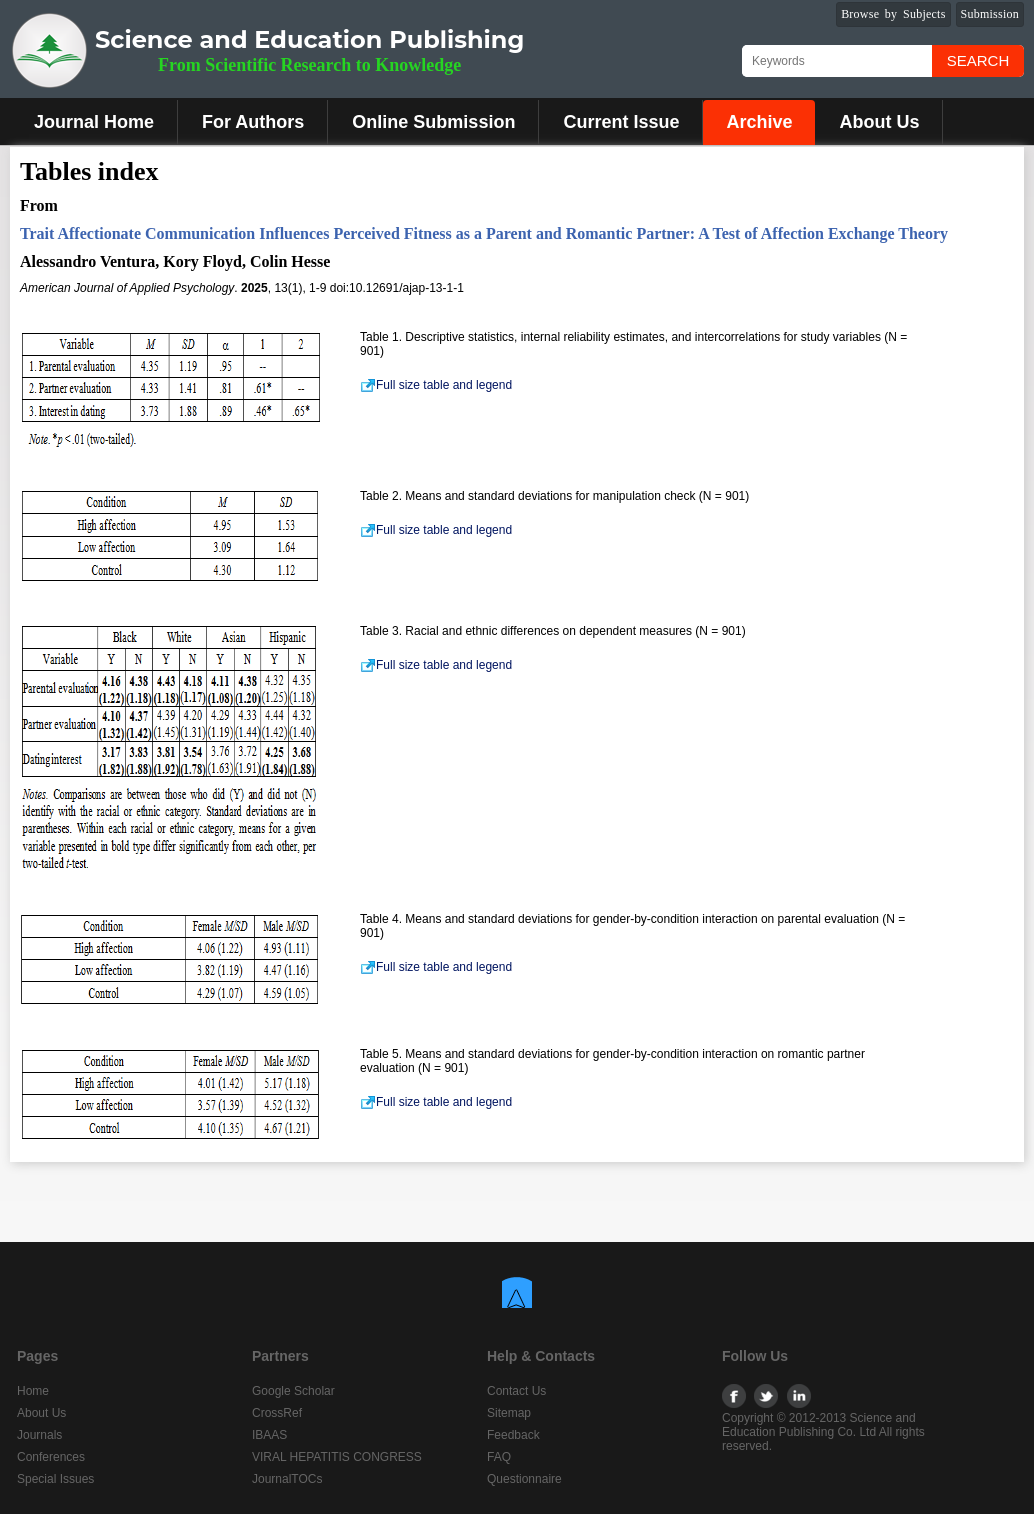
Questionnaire (524, 1479)
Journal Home (94, 122)
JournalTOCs (287, 1479)
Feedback (513, 1435)
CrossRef (277, 1413)
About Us (879, 122)
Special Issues (55, 1479)
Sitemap (509, 1413)
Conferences (51, 1457)
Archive (759, 122)
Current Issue (621, 122)
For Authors (253, 122)
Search (978, 60)
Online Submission (433, 122)
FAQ (499, 1457)
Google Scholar (293, 1391)
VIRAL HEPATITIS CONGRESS (337, 1457)
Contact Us (516, 1391)
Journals (39, 1435)
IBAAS (269, 1435)
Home (33, 1391)
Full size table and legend (436, 385)
